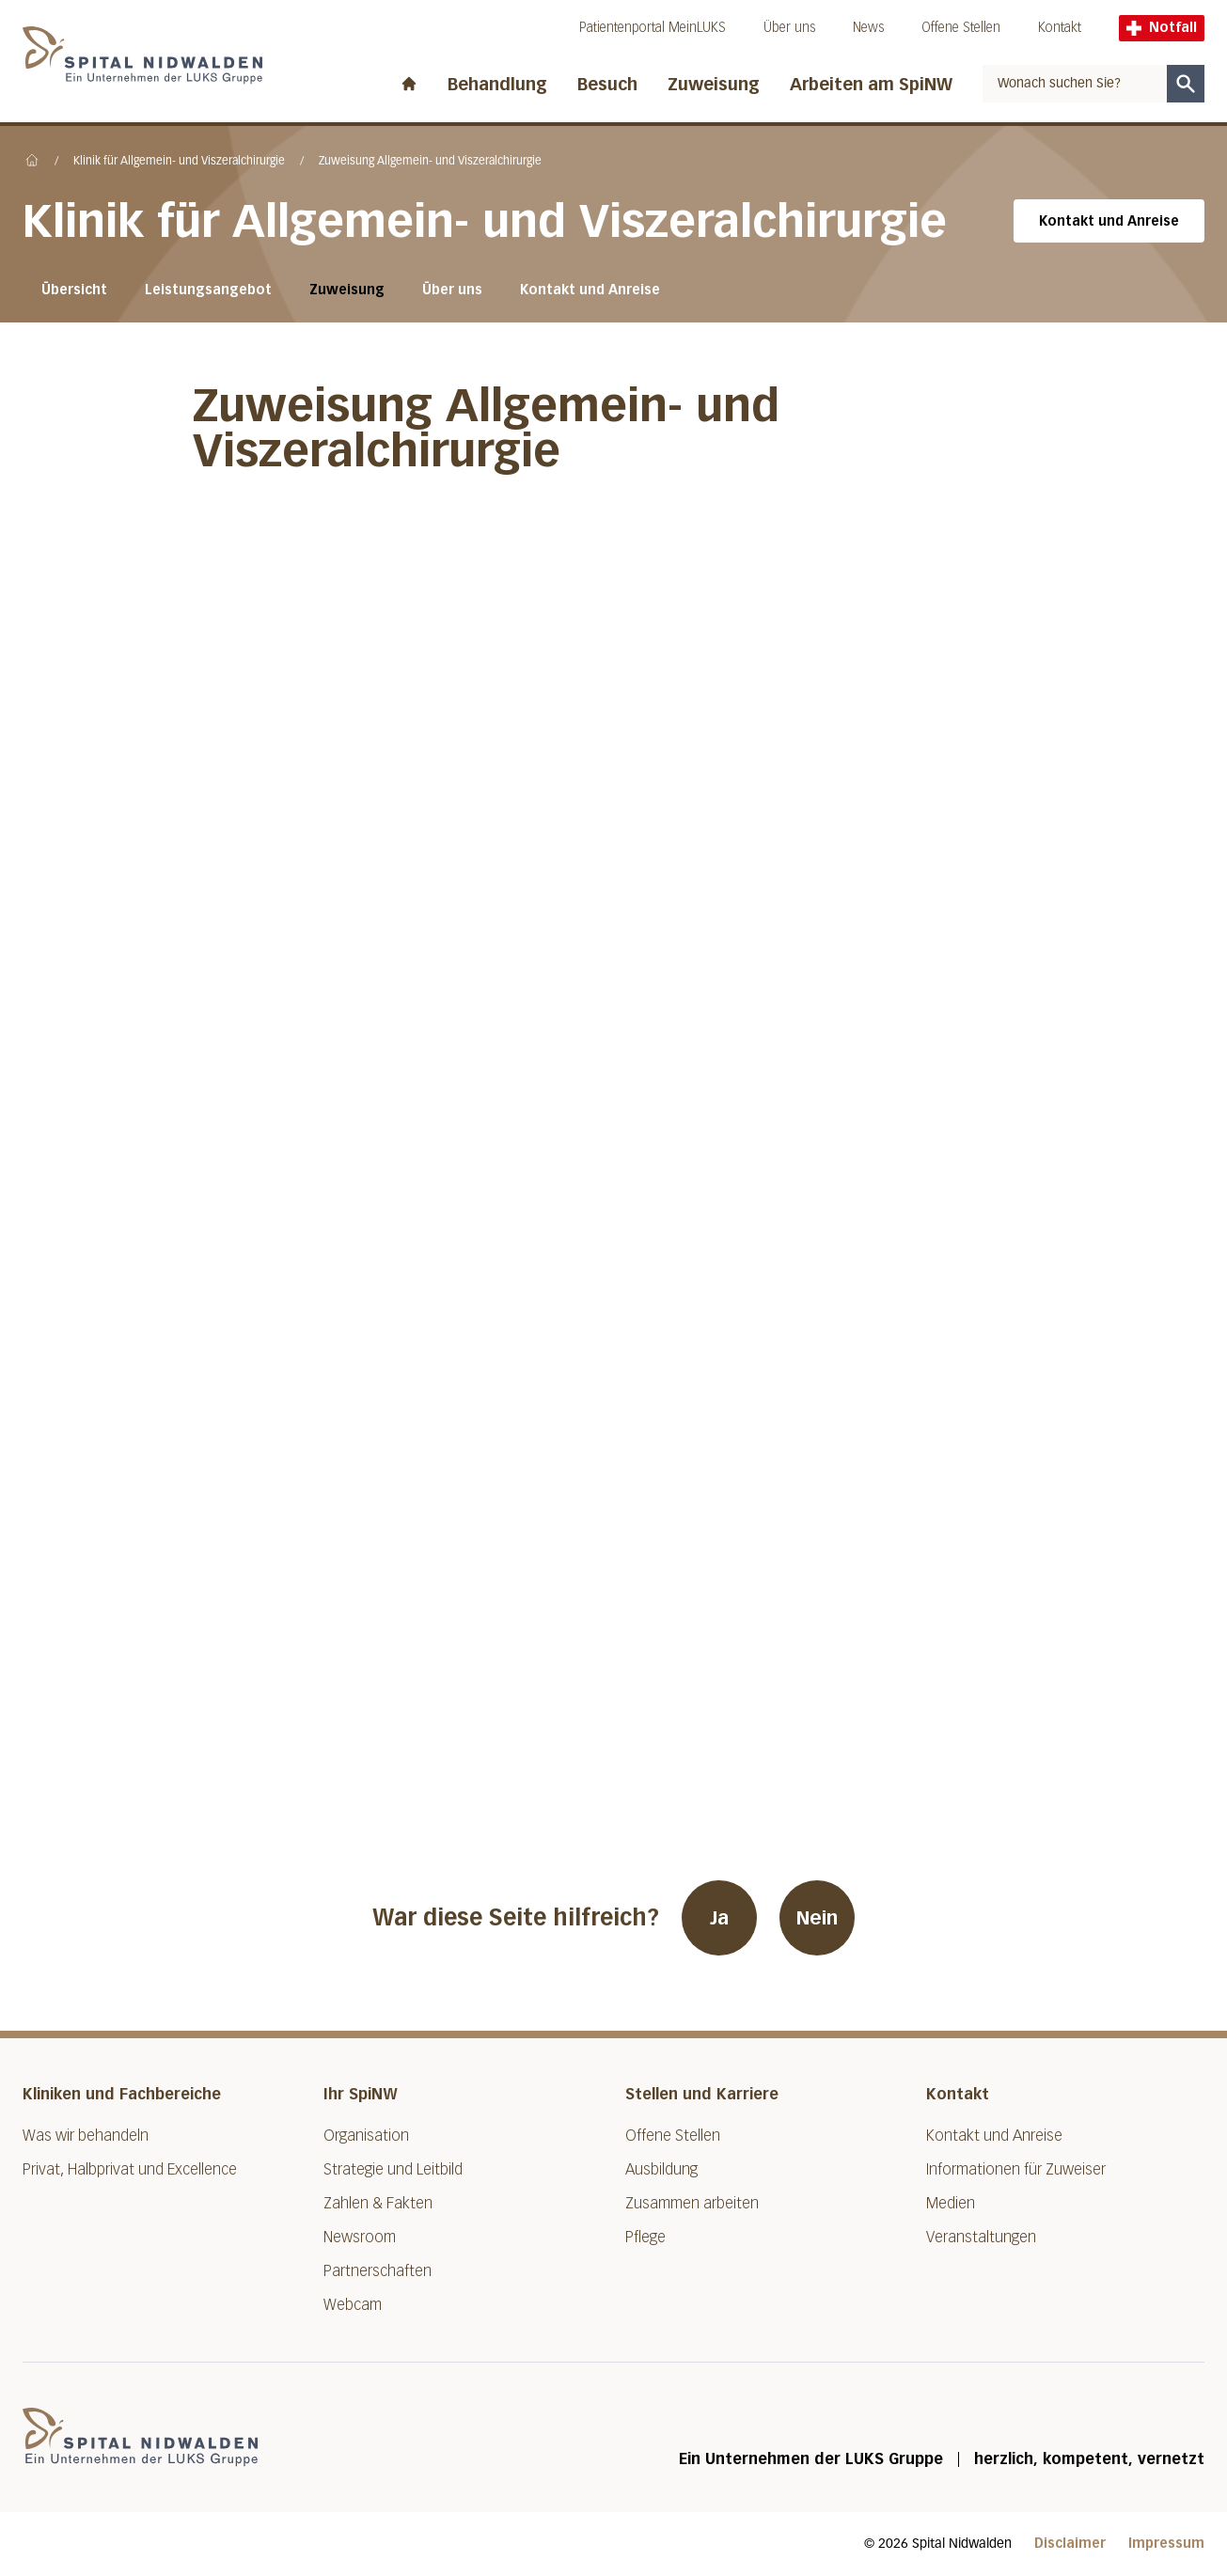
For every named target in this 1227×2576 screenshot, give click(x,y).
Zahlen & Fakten (378, 2203)
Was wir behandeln (86, 2135)
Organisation (366, 2135)
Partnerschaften (377, 2271)
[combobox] (1075, 83)
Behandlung (497, 84)
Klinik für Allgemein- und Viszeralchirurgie (179, 161)
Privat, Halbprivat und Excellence (130, 2169)
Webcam (352, 2305)
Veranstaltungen (981, 2237)
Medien (950, 2203)
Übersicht (74, 290)
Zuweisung (714, 84)
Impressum (1166, 2544)
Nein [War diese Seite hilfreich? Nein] (817, 1918)
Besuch (607, 84)
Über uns (789, 28)
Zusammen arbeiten (692, 2203)
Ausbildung (661, 2169)
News (868, 28)
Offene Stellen (960, 28)
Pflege (645, 2237)
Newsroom (359, 2237)
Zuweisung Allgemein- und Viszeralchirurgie (430, 161)
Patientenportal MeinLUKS (652, 28)
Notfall (1161, 28)
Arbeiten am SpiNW (871, 84)
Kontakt (1059, 28)
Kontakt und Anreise (1109, 221)
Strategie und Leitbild (393, 2169)
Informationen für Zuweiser (1016, 2169)
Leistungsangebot (208, 290)
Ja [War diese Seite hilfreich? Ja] (719, 1918)
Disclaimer (1070, 2544)
